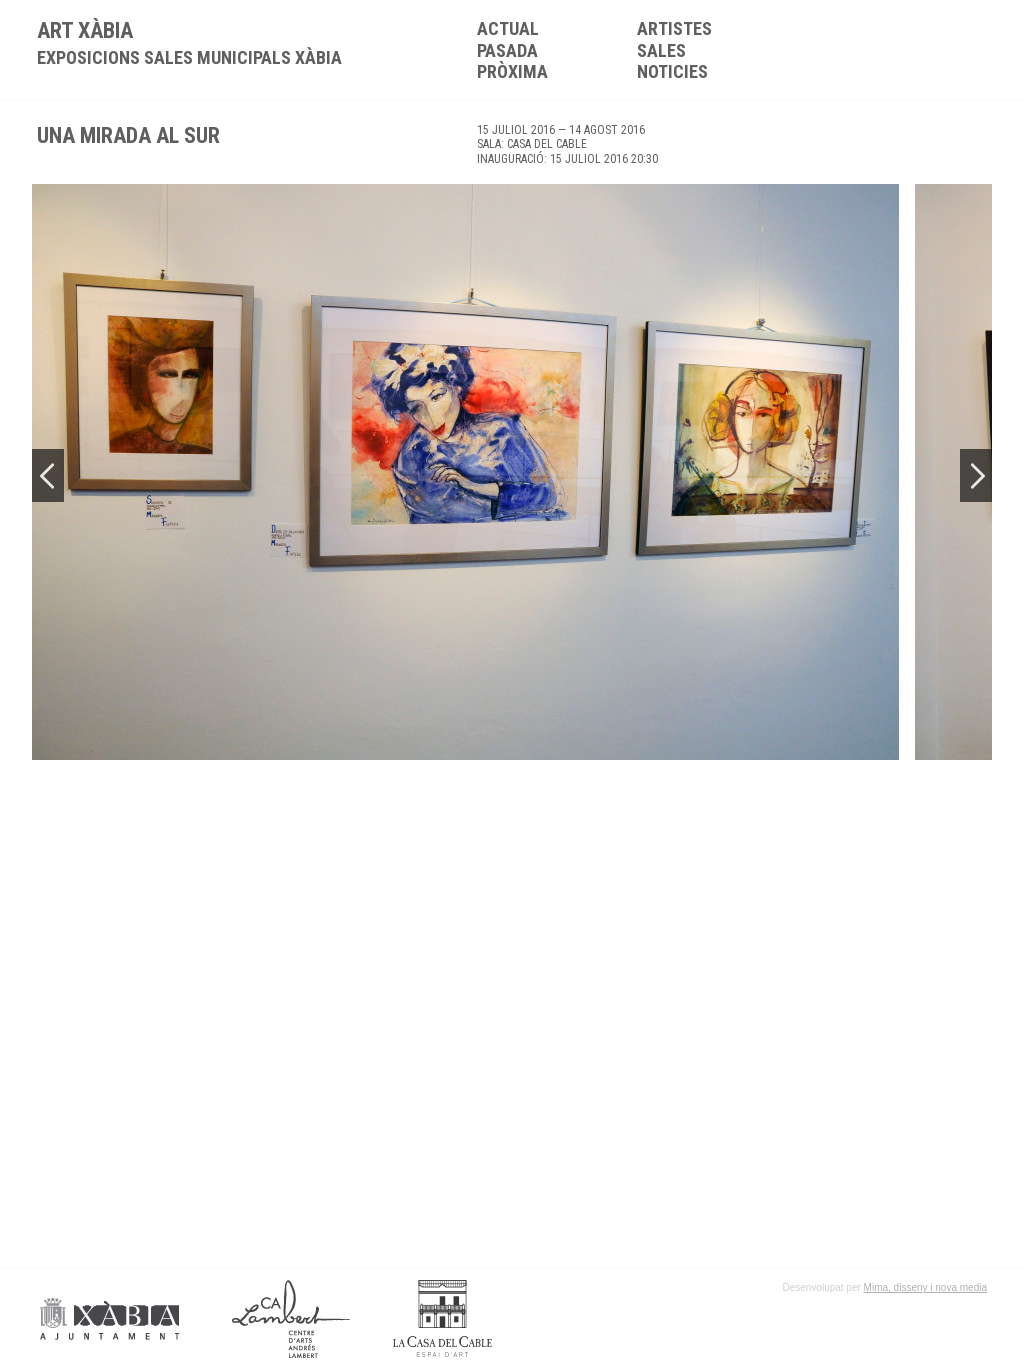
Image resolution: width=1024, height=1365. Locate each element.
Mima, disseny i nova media (925, 1287)
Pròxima (512, 71)
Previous (48, 475)
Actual (508, 28)
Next (976, 475)
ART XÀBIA (189, 43)
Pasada (507, 50)
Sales (661, 50)
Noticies (672, 71)
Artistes (674, 28)
